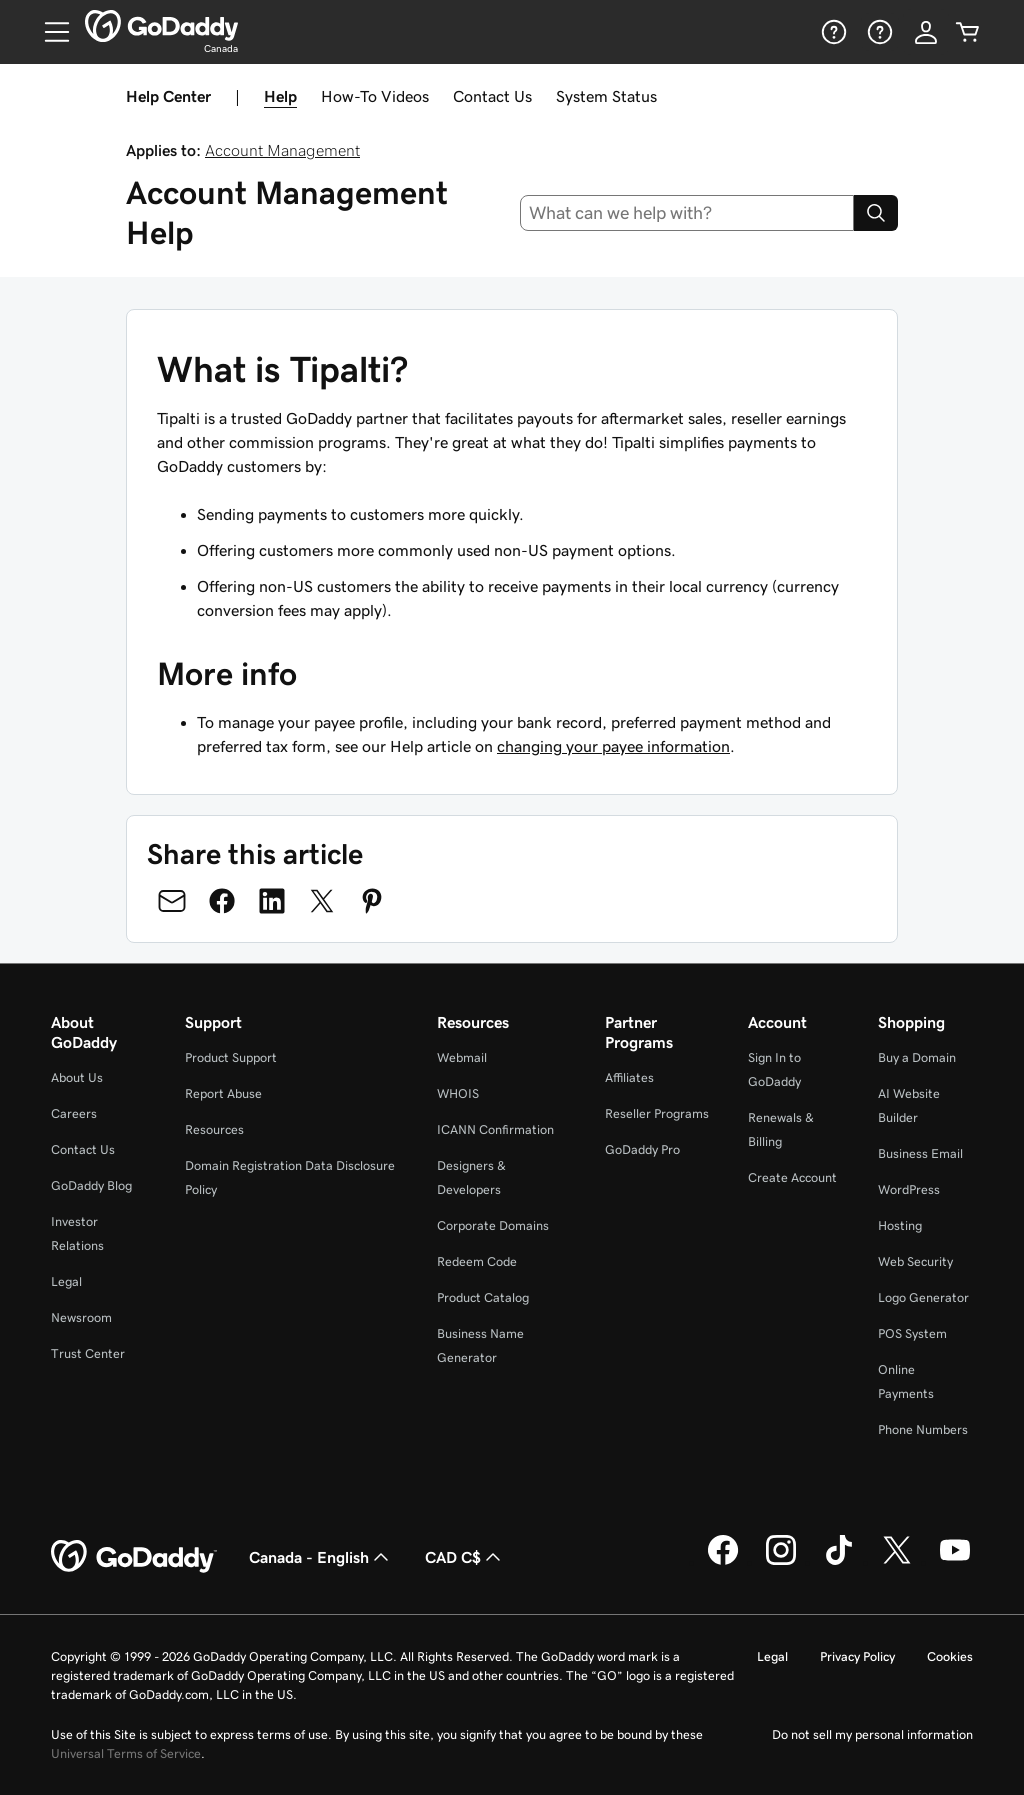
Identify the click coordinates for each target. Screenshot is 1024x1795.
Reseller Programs (657, 1113)
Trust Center (88, 1353)
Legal (66, 1281)
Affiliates (629, 1077)
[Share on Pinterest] (372, 901)
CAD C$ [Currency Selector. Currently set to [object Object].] (465, 1557)
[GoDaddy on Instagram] (781, 1562)
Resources (214, 1129)
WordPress (909, 1189)
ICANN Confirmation (495, 1129)
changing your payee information (613, 746)
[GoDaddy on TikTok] (839, 1562)
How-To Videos (375, 96)
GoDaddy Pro (642, 1149)
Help (280, 96)
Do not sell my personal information (872, 1734)
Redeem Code (477, 1261)
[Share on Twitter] (322, 901)
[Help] (832, 32)
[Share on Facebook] (222, 901)
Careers (74, 1113)
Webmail (462, 1057)
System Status (606, 96)
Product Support (231, 1057)
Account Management (282, 150)
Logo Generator (923, 1297)
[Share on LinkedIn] (272, 901)
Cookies (950, 1656)
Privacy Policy (857, 1656)
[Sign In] (926, 32)
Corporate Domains (493, 1225)
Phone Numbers (923, 1429)
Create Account (792, 1177)
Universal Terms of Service (126, 1753)
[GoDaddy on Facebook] (723, 1562)
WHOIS (458, 1093)
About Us (77, 1077)
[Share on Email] (172, 901)
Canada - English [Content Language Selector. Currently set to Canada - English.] (321, 1557)
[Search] (876, 213)
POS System (912, 1333)
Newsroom (81, 1317)
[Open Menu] (49, 32)
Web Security (915, 1261)
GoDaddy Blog (91, 1185)
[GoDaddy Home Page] (134, 1557)
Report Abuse (223, 1093)
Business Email (920, 1153)
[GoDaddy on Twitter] (897, 1562)
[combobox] (687, 213)
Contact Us (492, 96)
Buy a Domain (917, 1057)
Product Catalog (483, 1297)
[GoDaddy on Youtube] (955, 1562)
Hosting (900, 1225)
